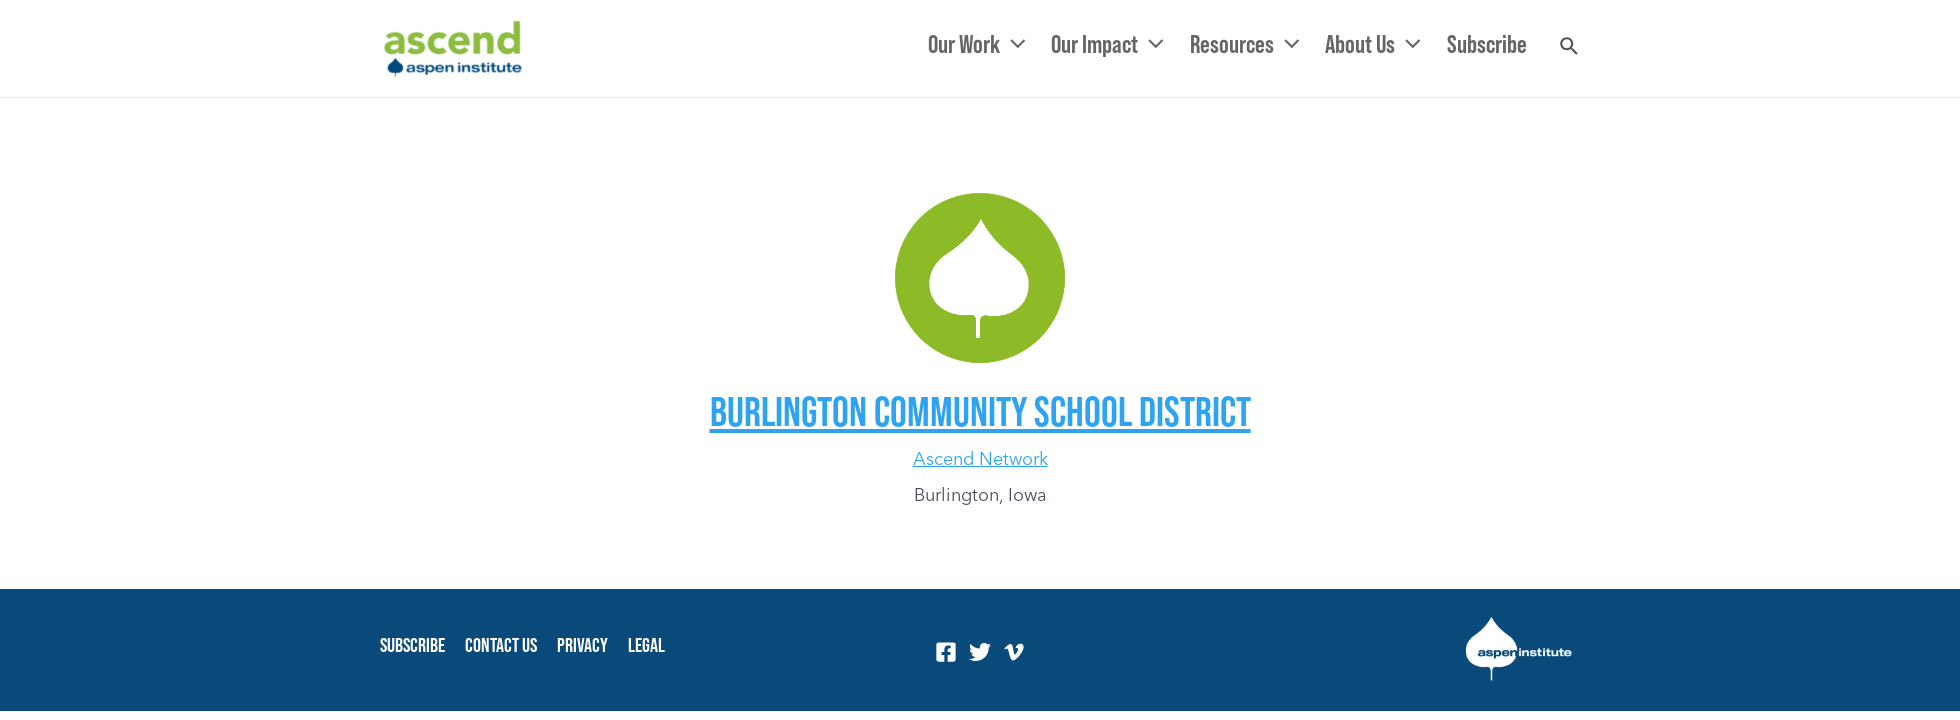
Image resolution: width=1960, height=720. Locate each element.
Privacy (582, 645)
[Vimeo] (1014, 652)
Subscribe (412, 645)
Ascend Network (980, 458)
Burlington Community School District (980, 410)
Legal (646, 645)
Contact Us (501, 645)
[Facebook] (946, 652)
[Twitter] (980, 652)
